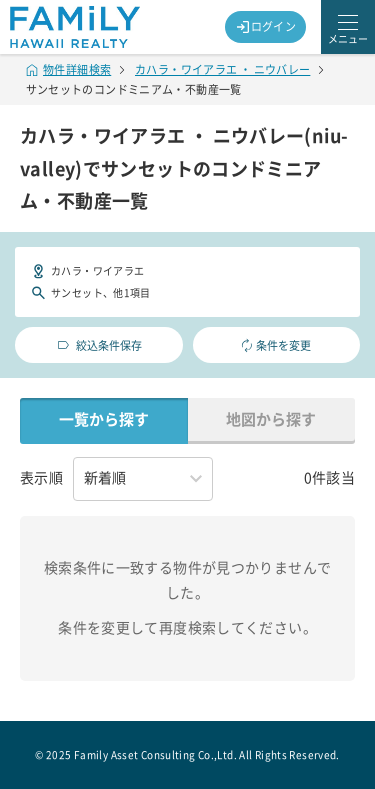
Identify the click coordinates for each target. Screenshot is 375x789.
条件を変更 (276, 345)
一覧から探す (104, 419)
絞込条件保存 (98, 345)
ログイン (266, 27)
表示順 (41, 478)
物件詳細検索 (69, 69)
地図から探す (271, 419)
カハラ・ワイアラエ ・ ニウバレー (222, 69)
